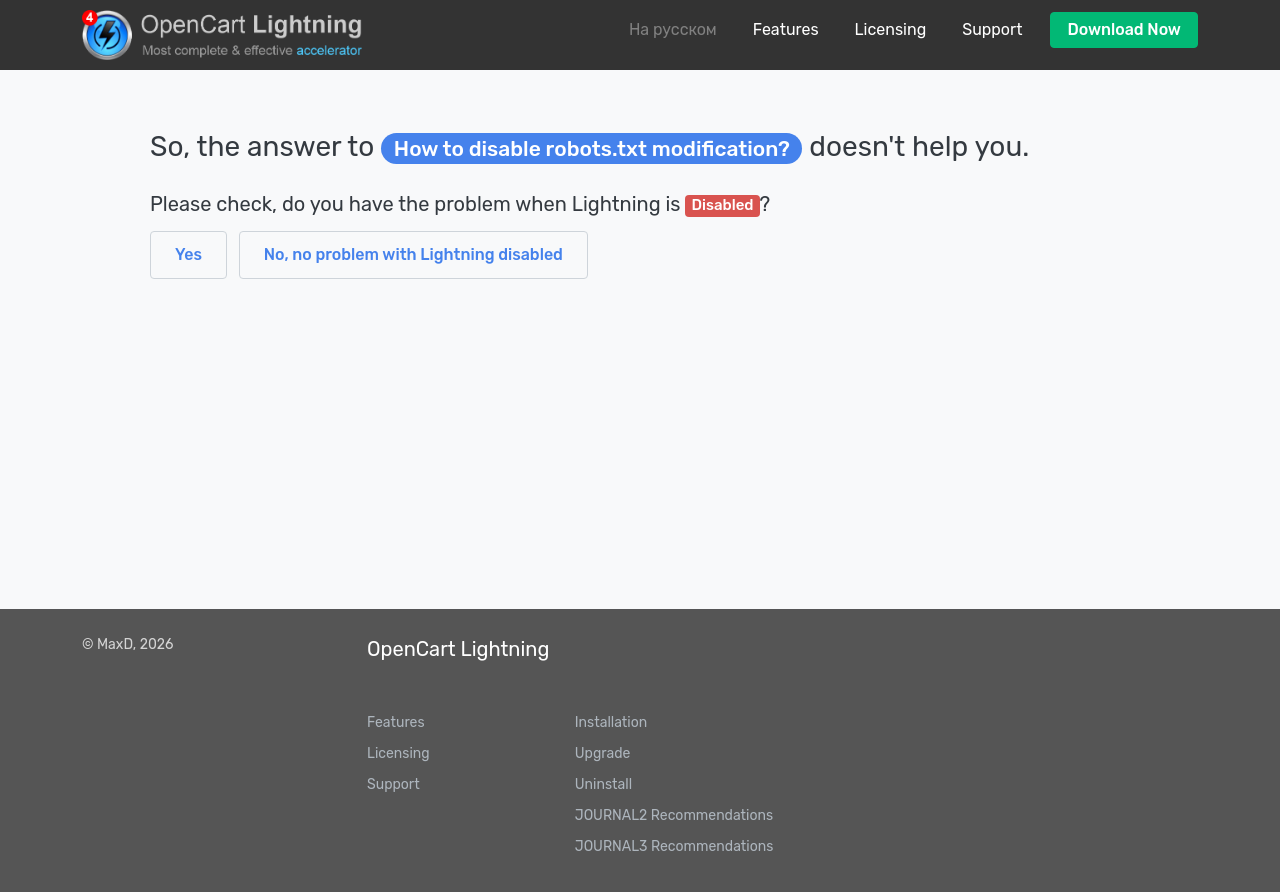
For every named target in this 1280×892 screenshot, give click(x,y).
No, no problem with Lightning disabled (413, 254)
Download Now (1124, 29)
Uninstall (603, 784)
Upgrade (603, 753)
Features (786, 29)
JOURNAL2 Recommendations (674, 815)
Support (992, 29)
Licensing (891, 29)
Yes (188, 254)
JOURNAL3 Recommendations (674, 846)
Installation (611, 722)
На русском (673, 29)
